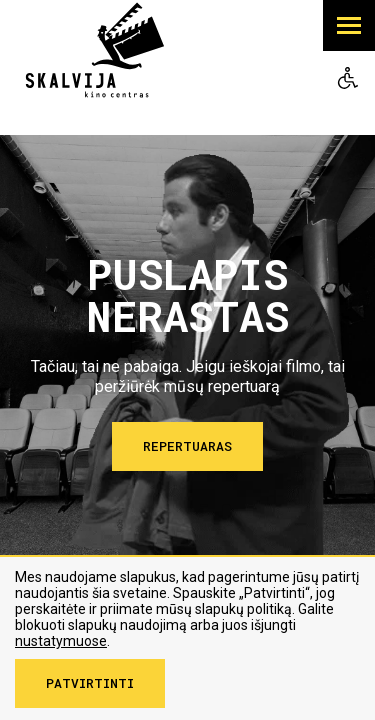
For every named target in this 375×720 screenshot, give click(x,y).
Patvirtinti (90, 683)
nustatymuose (61, 641)
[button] (349, 25)
